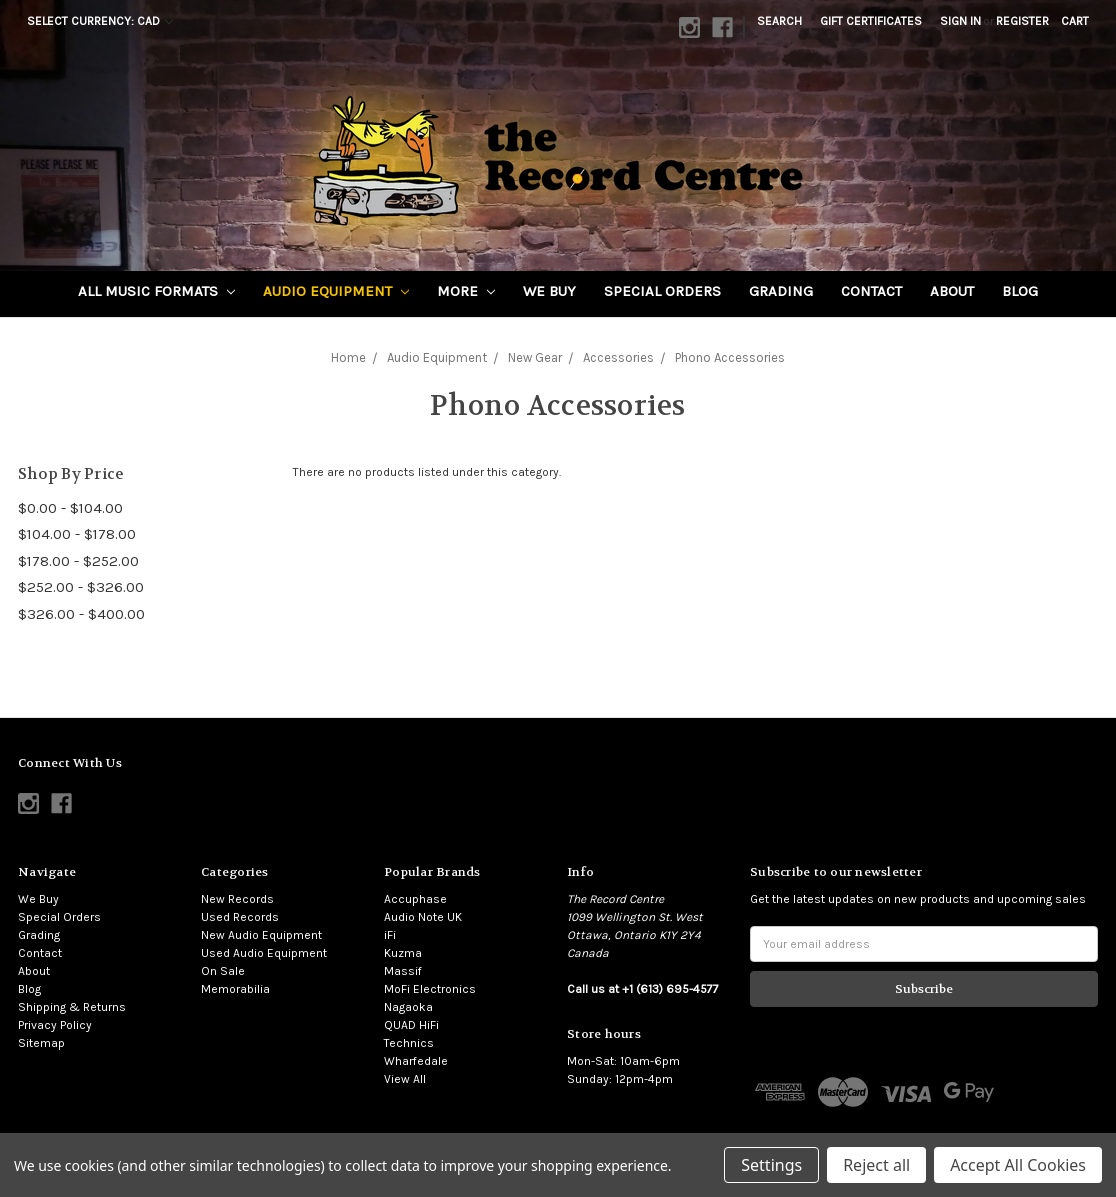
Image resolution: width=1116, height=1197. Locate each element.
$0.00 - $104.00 (70, 508)
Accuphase (415, 899)
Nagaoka (408, 1007)
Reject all (876, 1165)
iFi (390, 935)
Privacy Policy (55, 1025)
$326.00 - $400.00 (81, 614)
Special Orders (662, 291)
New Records (237, 899)
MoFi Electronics (430, 989)
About (952, 291)
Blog (1020, 291)
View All (405, 1079)
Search (779, 21)
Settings (771, 1165)
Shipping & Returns (72, 1007)
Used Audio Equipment (264, 953)
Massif (403, 971)
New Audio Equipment (261, 935)
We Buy (549, 291)
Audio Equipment (336, 291)
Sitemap (41, 1043)
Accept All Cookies (1018, 1165)
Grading (781, 291)
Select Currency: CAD (100, 21)
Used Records (240, 917)
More (466, 291)
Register (1022, 21)
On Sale (223, 971)
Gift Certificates (871, 21)
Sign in (960, 21)
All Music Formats (156, 291)
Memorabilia (235, 989)
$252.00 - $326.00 (81, 587)
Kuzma (403, 953)
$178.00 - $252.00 (78, 561)
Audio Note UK (423, 917)
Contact (871, 291)
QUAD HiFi (411, 1025)
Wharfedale (416, 1061)
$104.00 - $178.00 (77, 534)
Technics (409, 1043)
